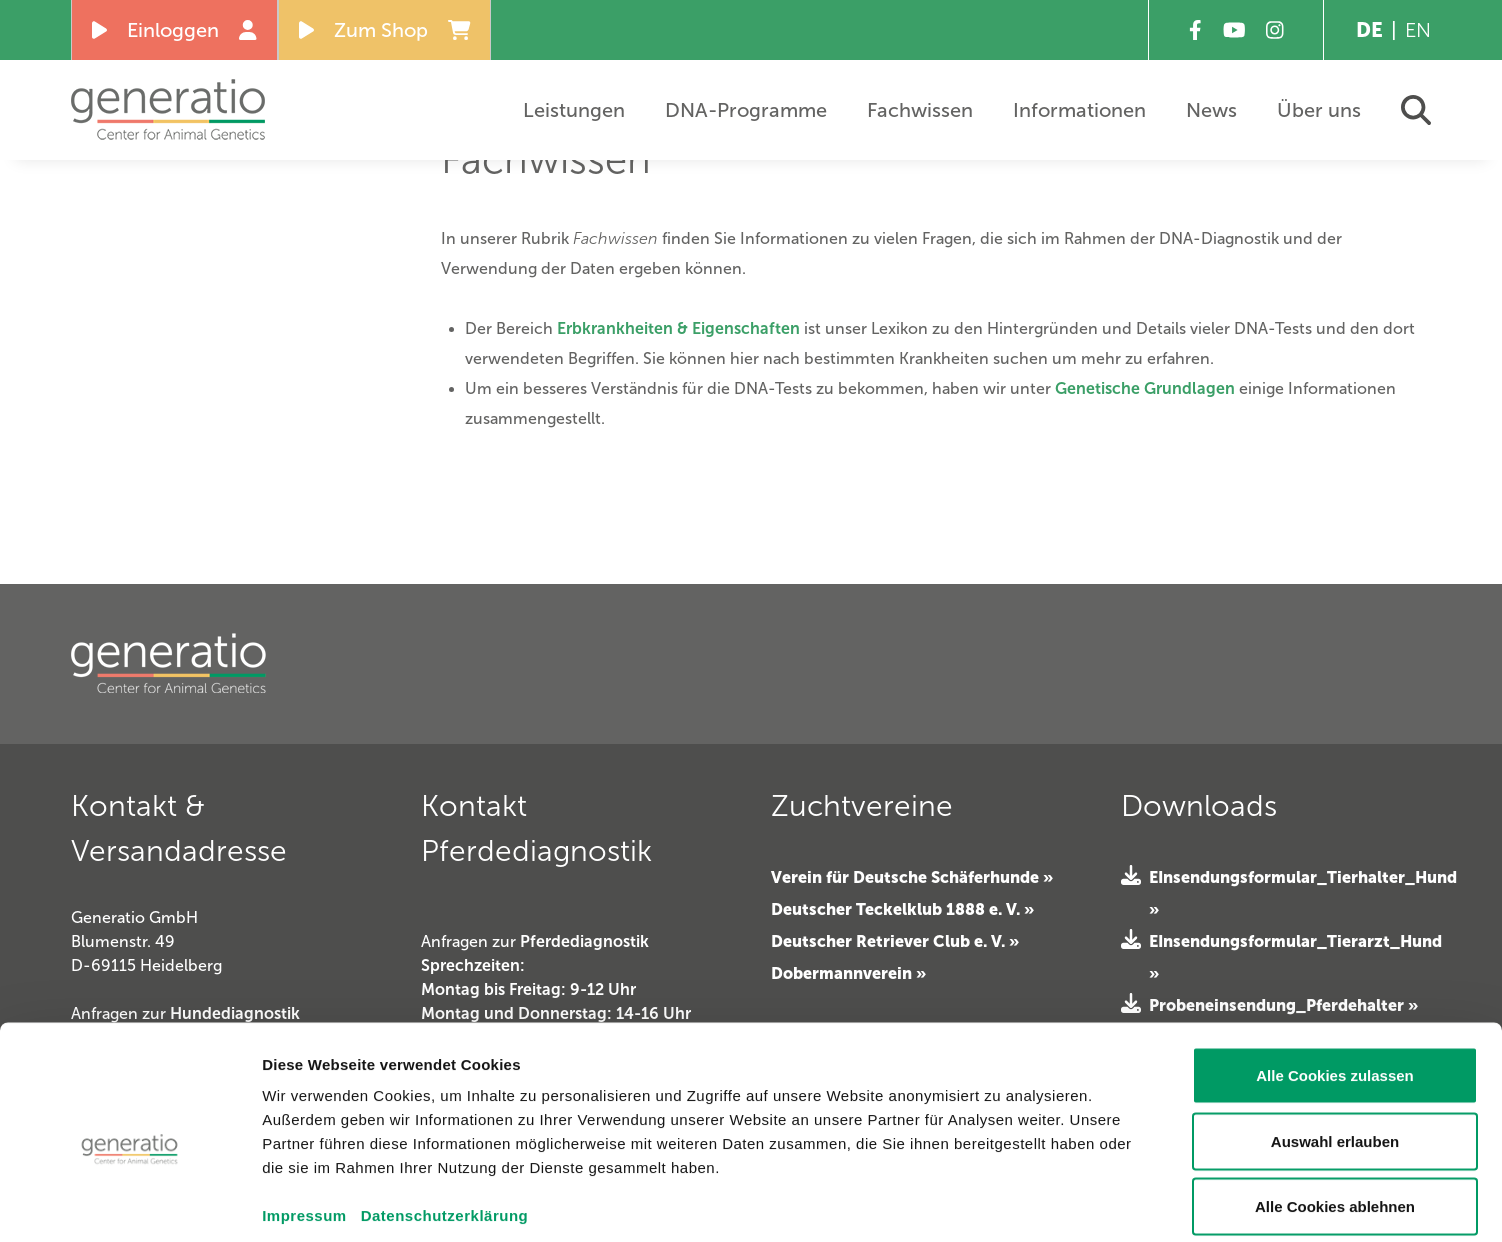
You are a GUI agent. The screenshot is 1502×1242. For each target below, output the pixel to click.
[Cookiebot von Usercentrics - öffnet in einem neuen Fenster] (129, 1203)
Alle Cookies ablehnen (1335, 1110)
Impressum (304, 1119)
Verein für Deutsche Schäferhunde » (912, 877)
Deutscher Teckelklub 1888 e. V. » (902, 909)
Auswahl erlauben (1335, 1045)
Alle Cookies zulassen (1335, 979)
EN (1418, 30)
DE (1369, 30)
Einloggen (174, 30)
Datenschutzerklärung (445, 1119)
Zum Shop (385, 30)
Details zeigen (1137, 1202)
